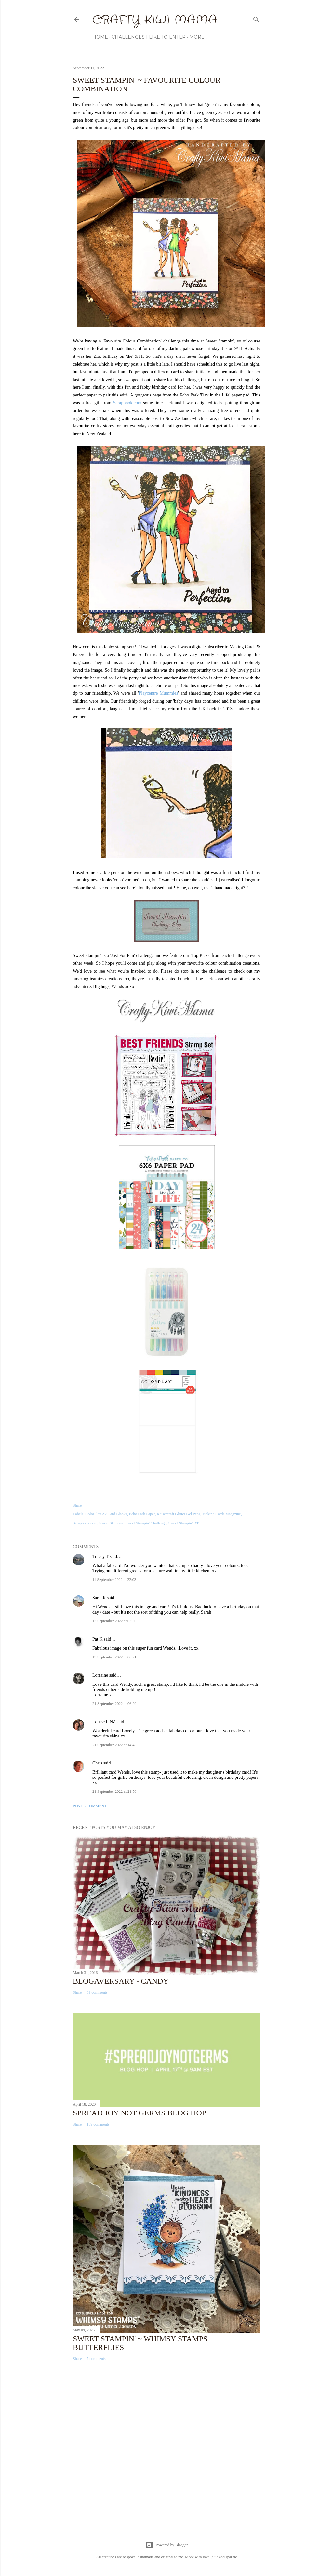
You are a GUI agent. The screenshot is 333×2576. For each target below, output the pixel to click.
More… (198, 37)
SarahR (99, 1597)
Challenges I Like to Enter (149, 37)
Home (100, 37)
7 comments (96, 2358)
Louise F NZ (104, 1721)
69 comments (97, 1992)
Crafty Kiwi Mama (154, 20)
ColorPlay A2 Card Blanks (106, 1514)
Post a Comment (90, 1806)
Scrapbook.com (127, 402)
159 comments (98, 2124)
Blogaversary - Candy (121, 1981)
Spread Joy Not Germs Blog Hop (139, 2113)
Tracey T (100, 1556)
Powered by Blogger (166, 2545)
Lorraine (100, 1675)
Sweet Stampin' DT (183, 1523)
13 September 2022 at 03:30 (114, 1621)
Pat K (97, 1639)
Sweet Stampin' (111, 1523)
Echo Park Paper (142, 1514)
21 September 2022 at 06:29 (114, 1703)
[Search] (256, 18)
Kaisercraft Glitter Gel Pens (178, 1514)
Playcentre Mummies (158, 693)
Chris (97, 1763)
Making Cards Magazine (221, 1514)
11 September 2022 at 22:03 (114, 1579)
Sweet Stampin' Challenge (145, 1523)
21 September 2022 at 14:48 (114, 1745)
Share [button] (77, 1505)
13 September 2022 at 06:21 (114, 1657)
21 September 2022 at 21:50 (114, 1791)
